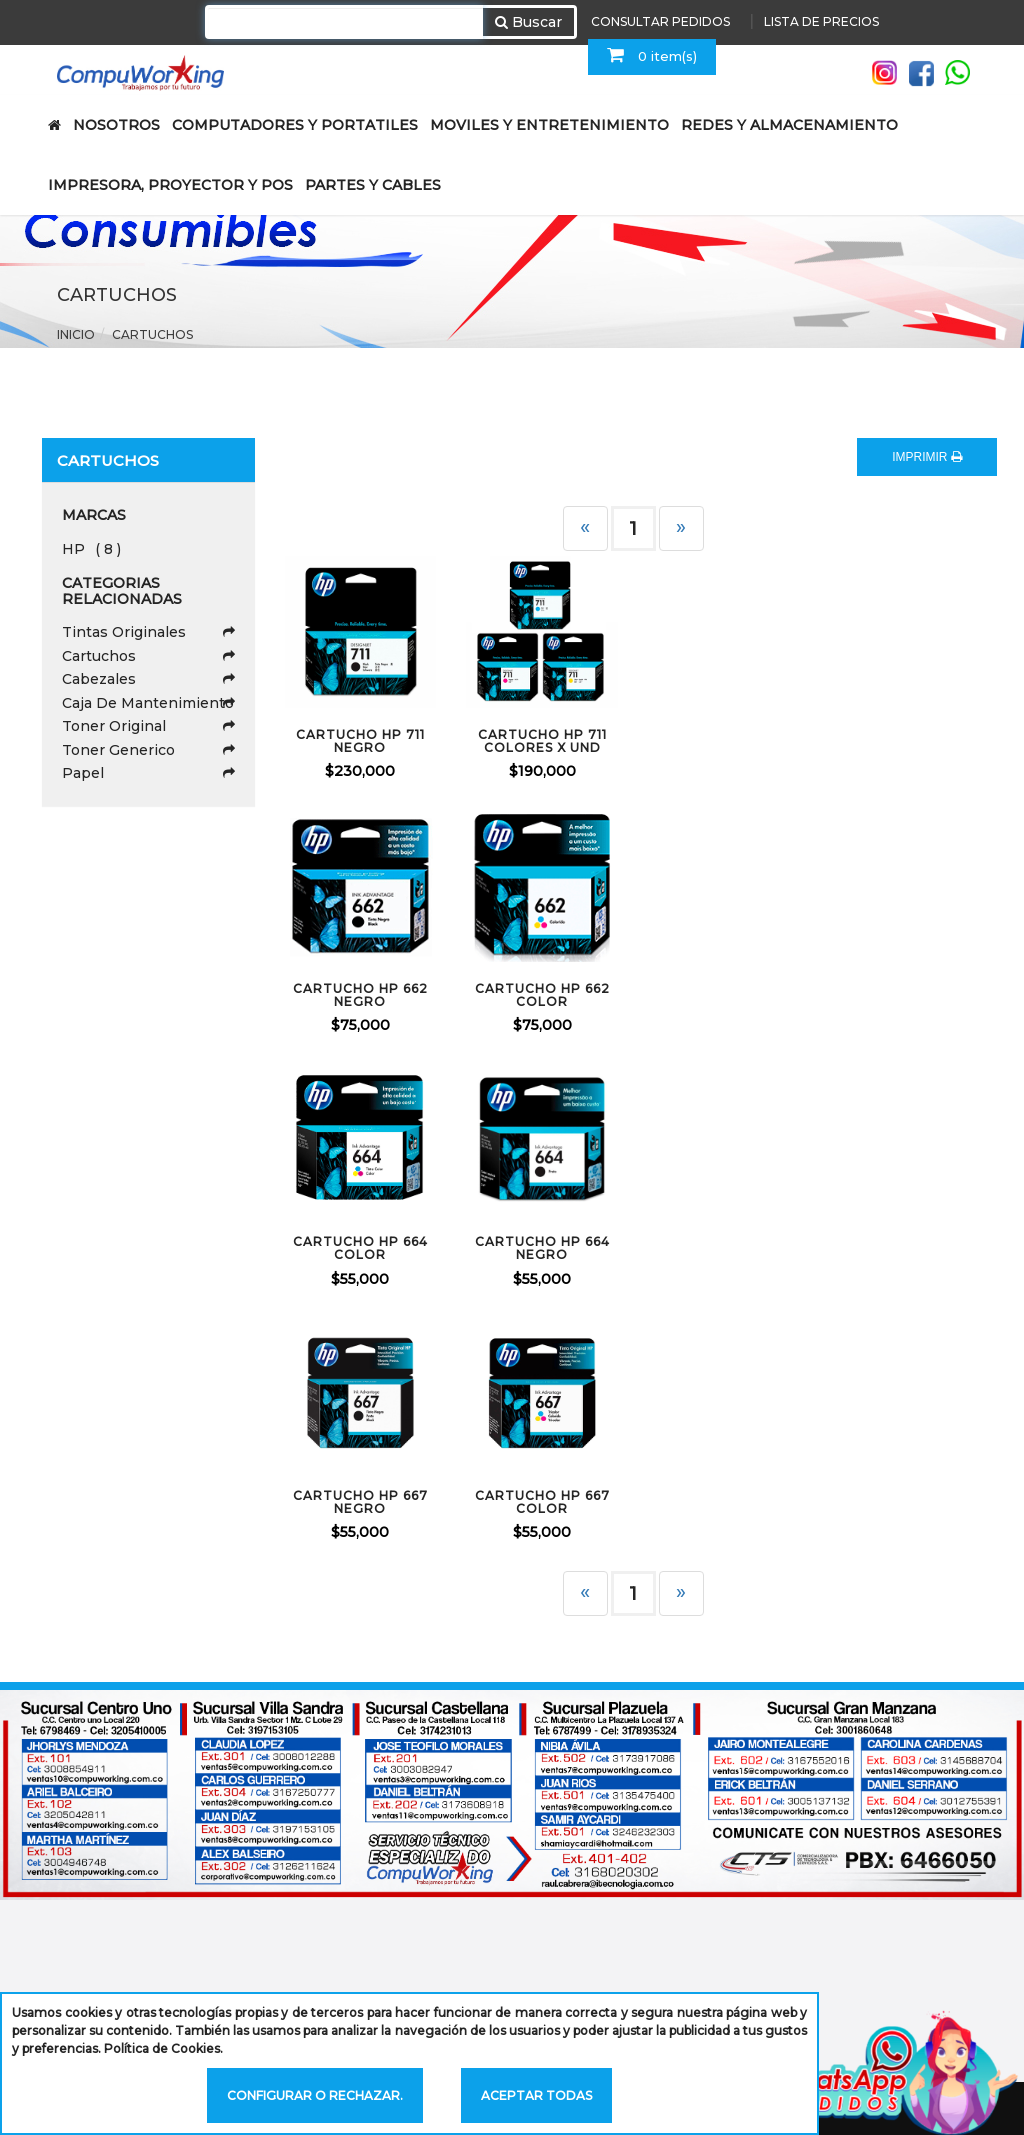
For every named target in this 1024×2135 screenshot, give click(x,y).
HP (91, 549)
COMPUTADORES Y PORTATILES (295, 125)
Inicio (76, 334)
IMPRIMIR (927, 457)
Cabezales (148, 679)
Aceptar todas (536, 2095)
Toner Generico (148, 750)
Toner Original (148, 726)
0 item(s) (652, 55)
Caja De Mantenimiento (148, 703)
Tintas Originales (148, 632)
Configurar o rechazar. (315, 2095)
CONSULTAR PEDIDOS (660, 21)
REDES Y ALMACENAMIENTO (789, 125)
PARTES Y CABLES (373, 185)
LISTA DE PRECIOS (821, 21)
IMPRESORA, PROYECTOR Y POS (170, 185)
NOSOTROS (116, 125)
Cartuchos (152, 334)
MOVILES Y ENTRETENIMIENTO (549, 125)
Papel (148, 773)
